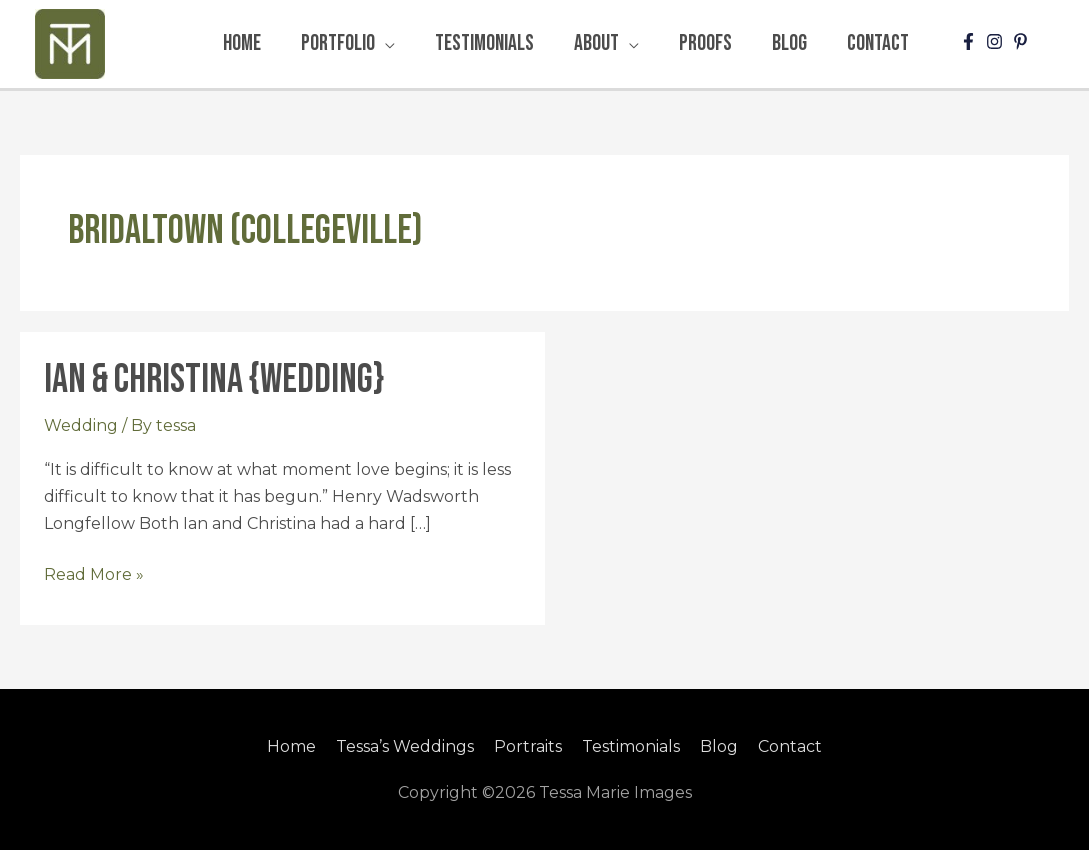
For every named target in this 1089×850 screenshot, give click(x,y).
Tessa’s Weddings (405, 746)
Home (291, 746)
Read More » (94, 572)
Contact (790, 746)
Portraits (528, 746)
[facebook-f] (971, 41)
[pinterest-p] (1023, 41)
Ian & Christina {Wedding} (214, 380)
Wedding (81, 425)
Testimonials (631, 746)
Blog (719, 746)
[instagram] (997, 41)
